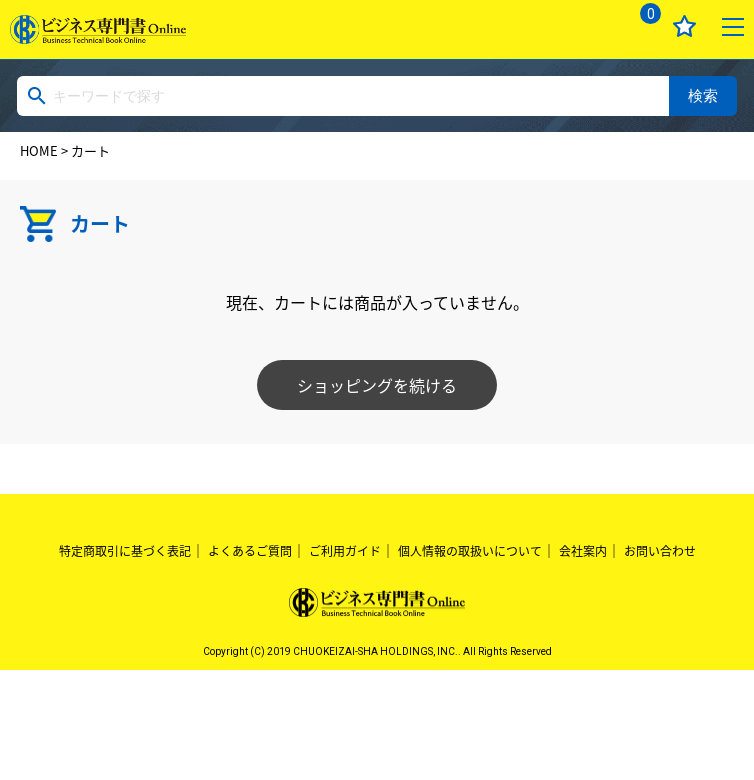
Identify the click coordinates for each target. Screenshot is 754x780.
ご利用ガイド (345, 551)
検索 (703, 95)
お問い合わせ (660, 551)
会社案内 (583, 551)
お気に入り (684, 26)
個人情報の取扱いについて (470, 551)
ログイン (590, 26)
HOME (39, 150)
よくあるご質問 (250, 551)
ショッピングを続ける (377, 385)
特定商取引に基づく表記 (125, 551)
